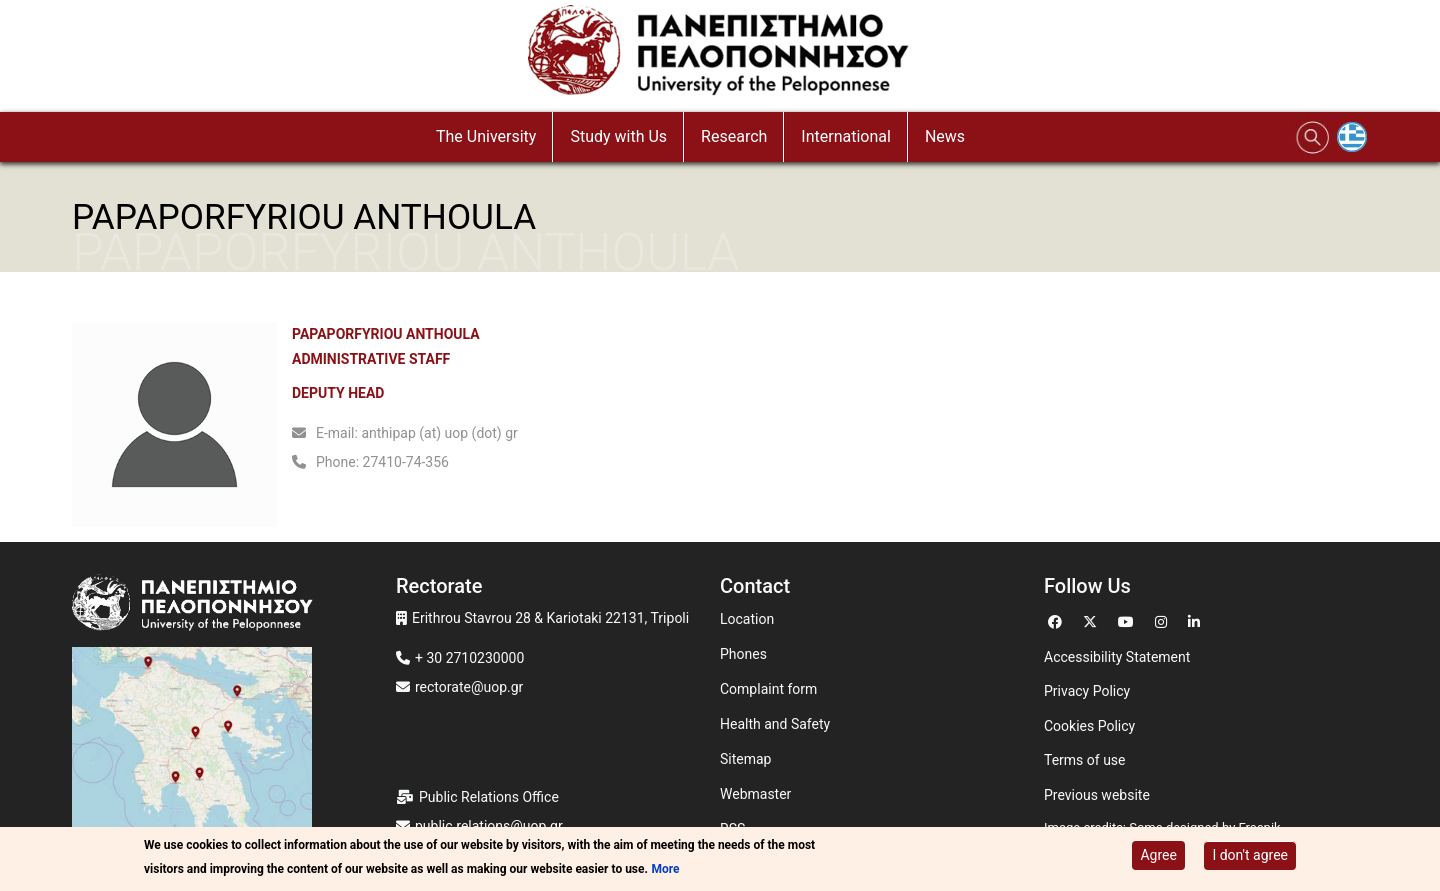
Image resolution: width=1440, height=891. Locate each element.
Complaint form (768, 689)
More (665, 871)
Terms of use (1085, 760)
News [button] (945, 136)
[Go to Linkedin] (1196, 619)
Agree (1158, 857)
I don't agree (1250, 857)
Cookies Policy (1089, 726)
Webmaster (755, 794)
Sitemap (745, 759)
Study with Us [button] (618, 136)
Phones (743, 654)
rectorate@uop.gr (469, 687)
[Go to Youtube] (1128, 619)
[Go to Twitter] (1092, 619)
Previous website (1097, 795)
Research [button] (734, 136)
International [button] (846, 136)
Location (747, 619)
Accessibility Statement (1117, 657)
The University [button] (486, 136)
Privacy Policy (1087, 691)
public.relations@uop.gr (489, 826)
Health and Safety (775, 724)
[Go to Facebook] (1057, 619)
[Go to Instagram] (1163, 619)
